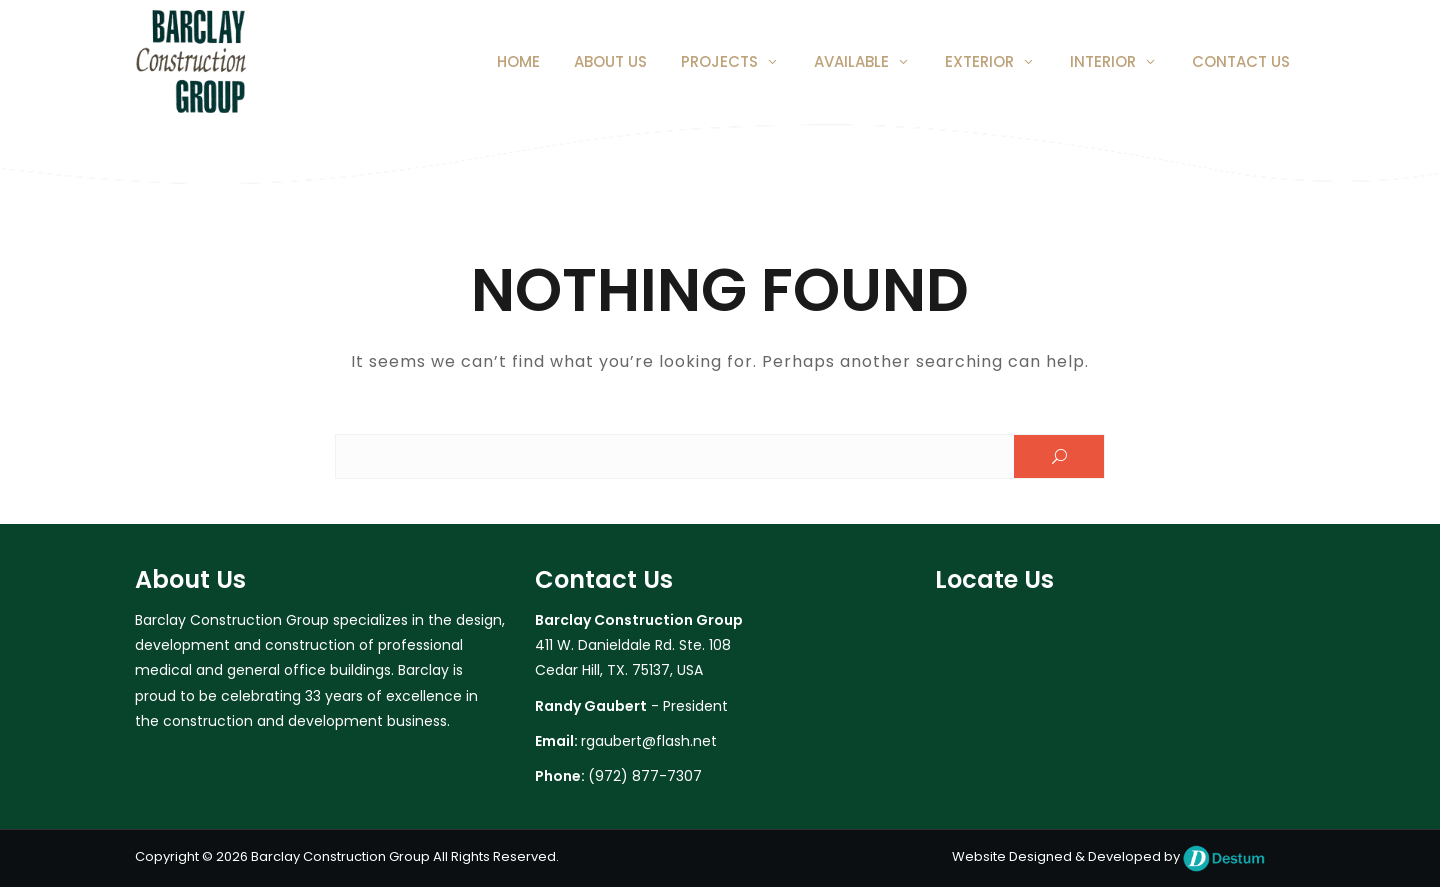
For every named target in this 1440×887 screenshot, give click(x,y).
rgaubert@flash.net (649, 741)
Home (518, 61)
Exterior (979, 61)
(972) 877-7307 (645, 776)
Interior (1103, 61)
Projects (719, 61)
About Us (610, 61)
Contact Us (1241, 61)
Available (851, 61)
